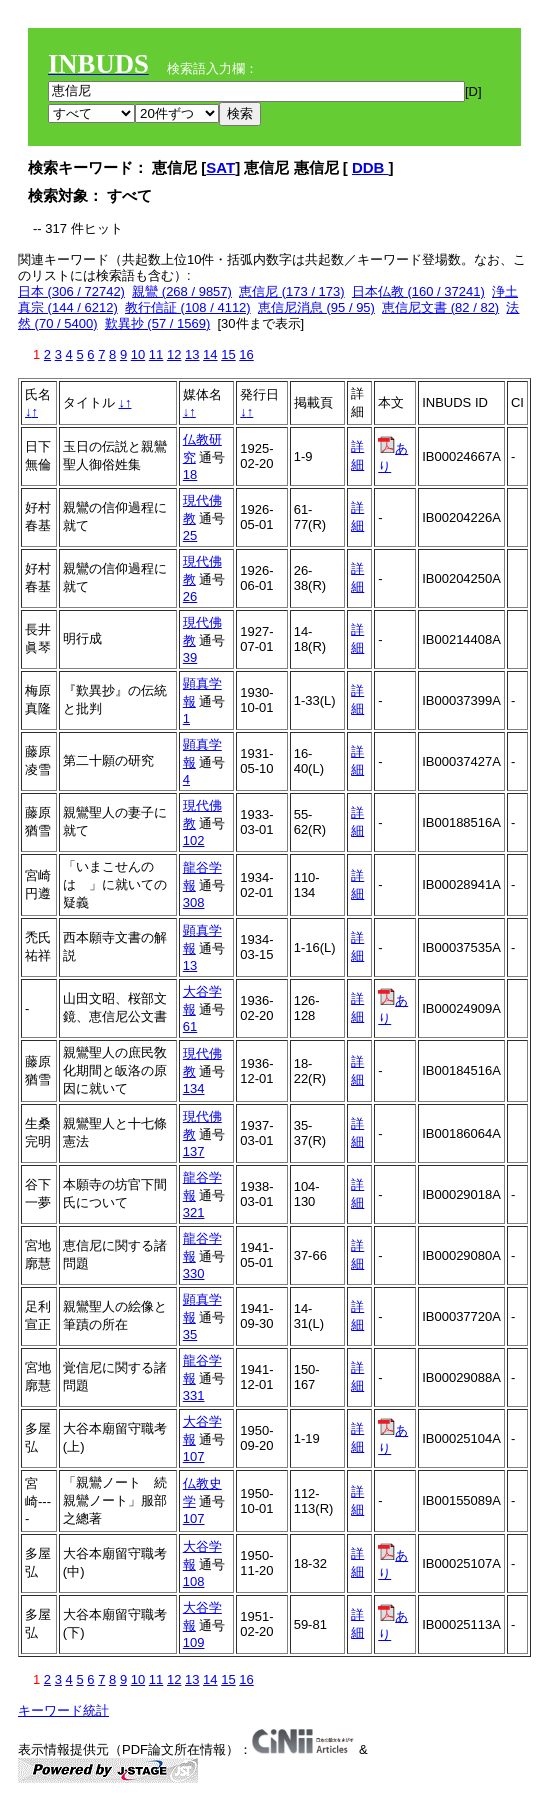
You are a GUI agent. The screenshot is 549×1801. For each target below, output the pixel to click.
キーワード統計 (63, 1710)
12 (174, 354)
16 (246, 354)
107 (194, 1456)
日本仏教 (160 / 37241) (418, 291)
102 (194, 840)
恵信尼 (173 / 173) (292, 291)
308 (194, 902)
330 (194, 1273)
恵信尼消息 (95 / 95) (316, 307)
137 (194, 1151)
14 (210, 354)
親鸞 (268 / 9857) (182, 291)
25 (190, 535)
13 (192, 354)
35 (190, 1334)
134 (194, 1088)
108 (194, 1581)
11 (156, 354)
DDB (370, 167)
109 (194, 1642)
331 (194, 1395)
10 (138, 354)
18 (190, 474)
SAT (220, 167)
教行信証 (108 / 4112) (188, 307)
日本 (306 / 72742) (71, 291)
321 (194, 1212)
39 (190, 657)
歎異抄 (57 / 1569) (158, 323)
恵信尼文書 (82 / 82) (440, 307)
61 (190, 1026)
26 (190, 596)
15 (228, 354)
